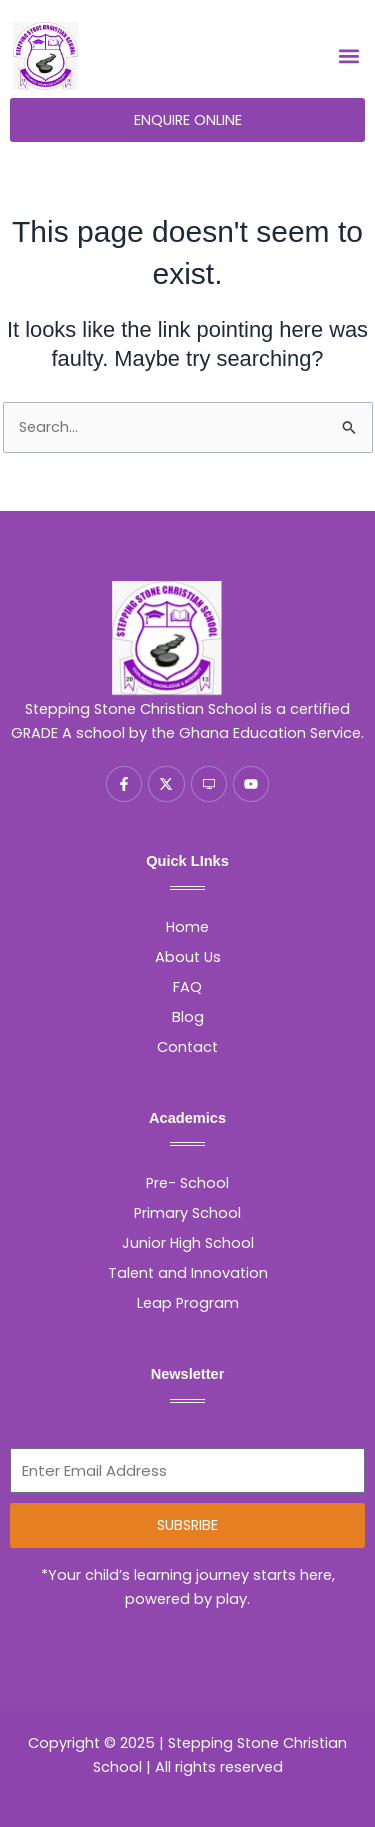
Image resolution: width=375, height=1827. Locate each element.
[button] (348, 56)
